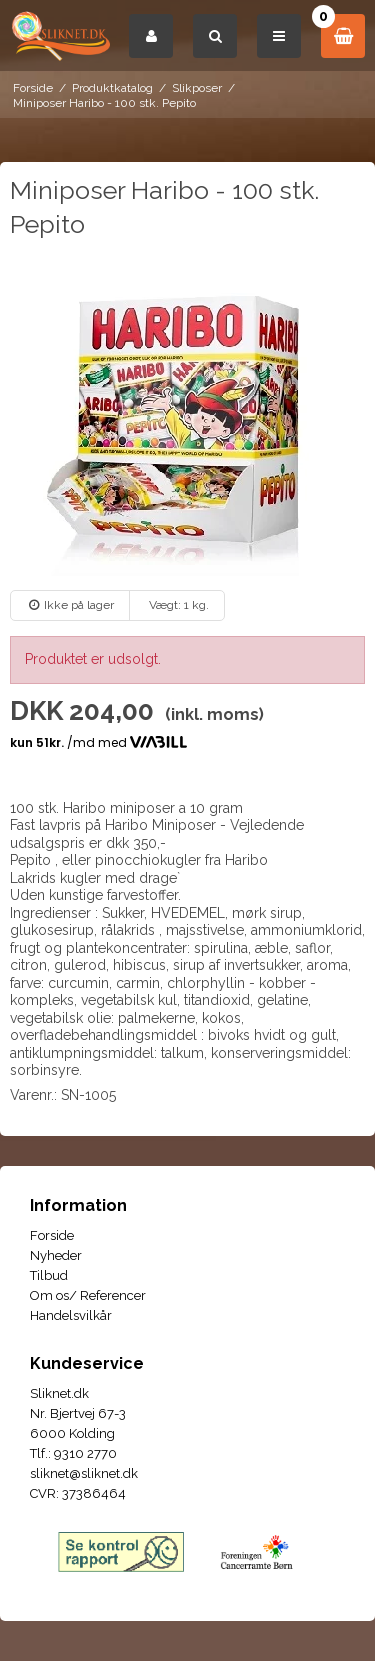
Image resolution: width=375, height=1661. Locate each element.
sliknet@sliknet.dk (84, 1473)
